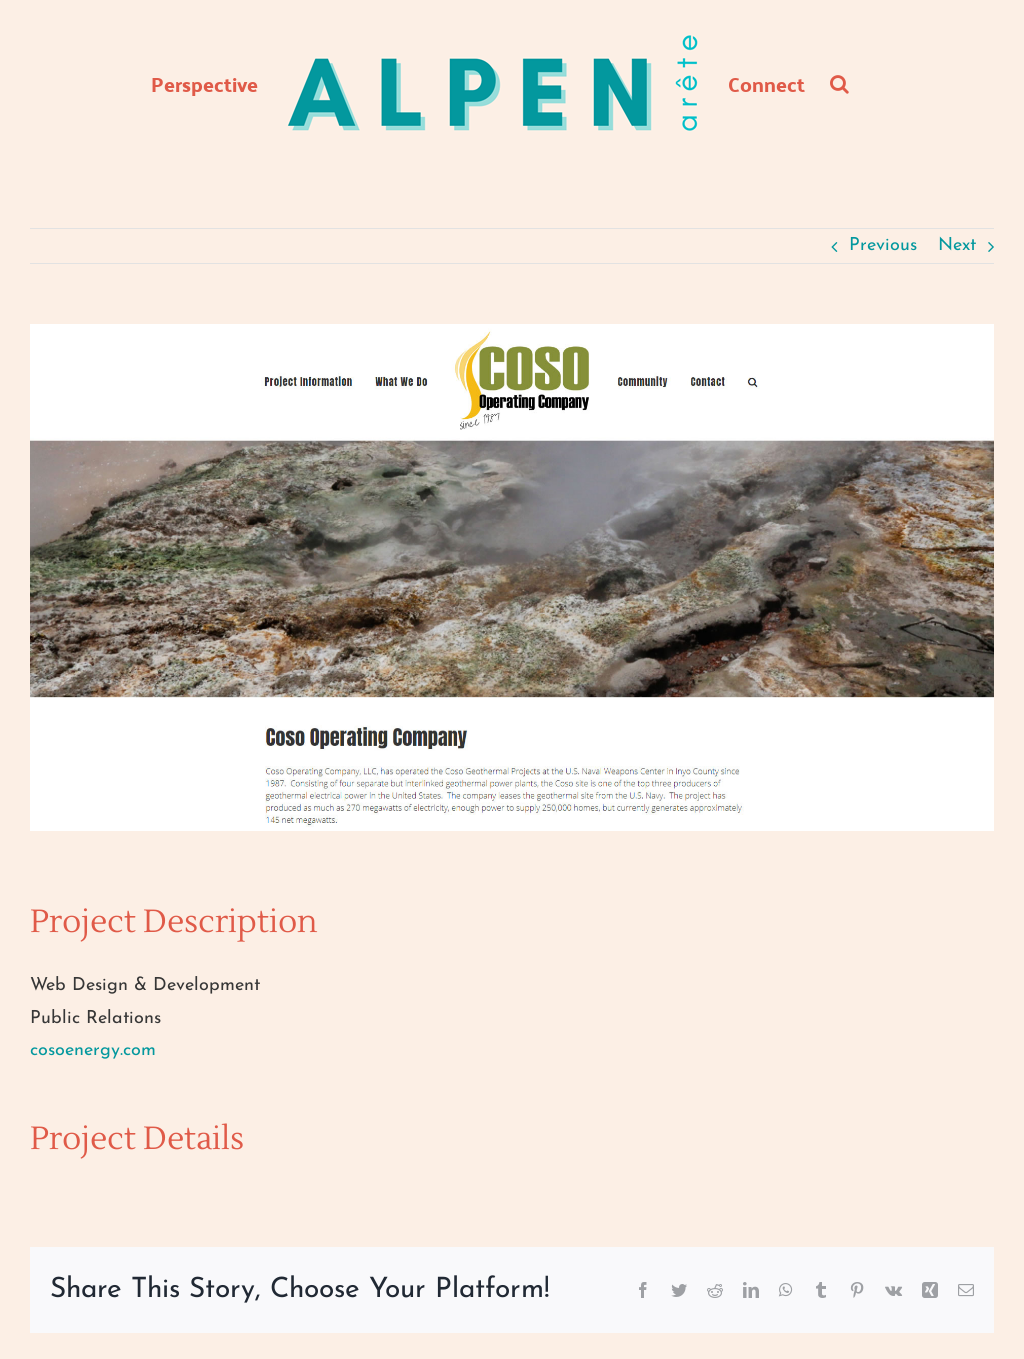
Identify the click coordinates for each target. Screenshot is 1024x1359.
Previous (883, 245)
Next (957, 245)
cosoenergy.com (93, 1050)
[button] (839, 84)
